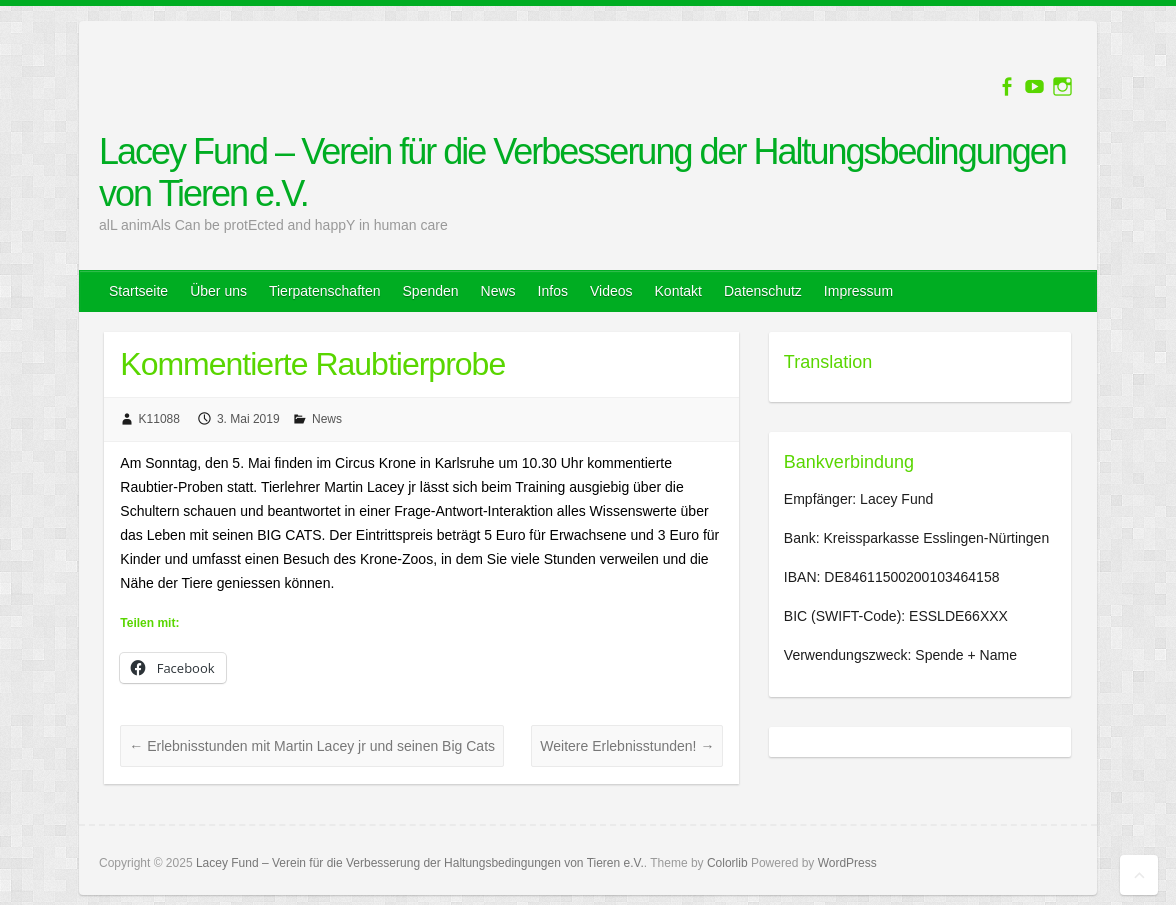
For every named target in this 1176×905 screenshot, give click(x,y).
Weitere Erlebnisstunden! (627, 746)
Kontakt (678, 291)
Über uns (218, 291)
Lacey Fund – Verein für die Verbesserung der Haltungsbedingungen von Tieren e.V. (582, 172)
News (498, 291)
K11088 (159, 419)
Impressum (858, 291)
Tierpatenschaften (325, 291)
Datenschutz (763, 291)
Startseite (138, 291)
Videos (611, 291)
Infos (553, 291)
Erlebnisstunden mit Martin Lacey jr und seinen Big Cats (312, 746)
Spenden (431, 291)
